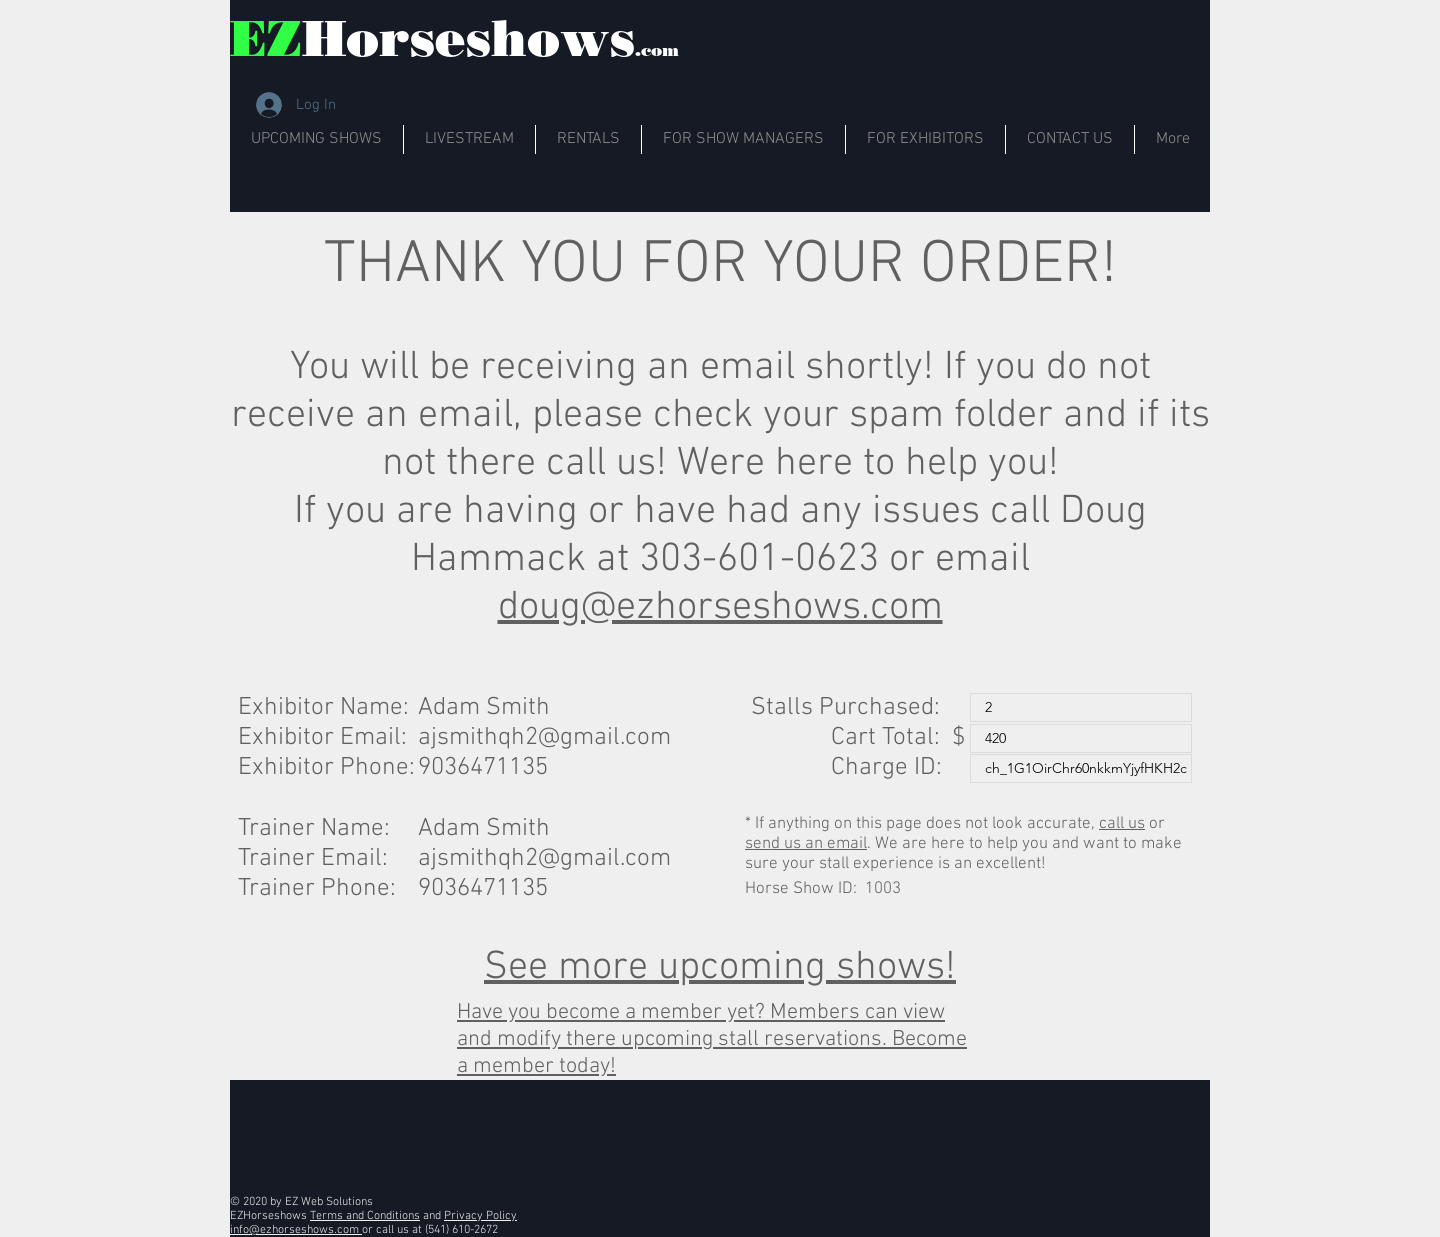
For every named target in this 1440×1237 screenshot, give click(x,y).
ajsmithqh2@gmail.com (544, 738)
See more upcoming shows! (720, 968)
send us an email (806, 844)
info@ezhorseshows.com (296, 1230)
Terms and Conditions (365, 1216)
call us (1122, 824)
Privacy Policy (480, 1216)
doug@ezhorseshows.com (720, 608)
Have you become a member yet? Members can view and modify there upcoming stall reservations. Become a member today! (712, 1039)
